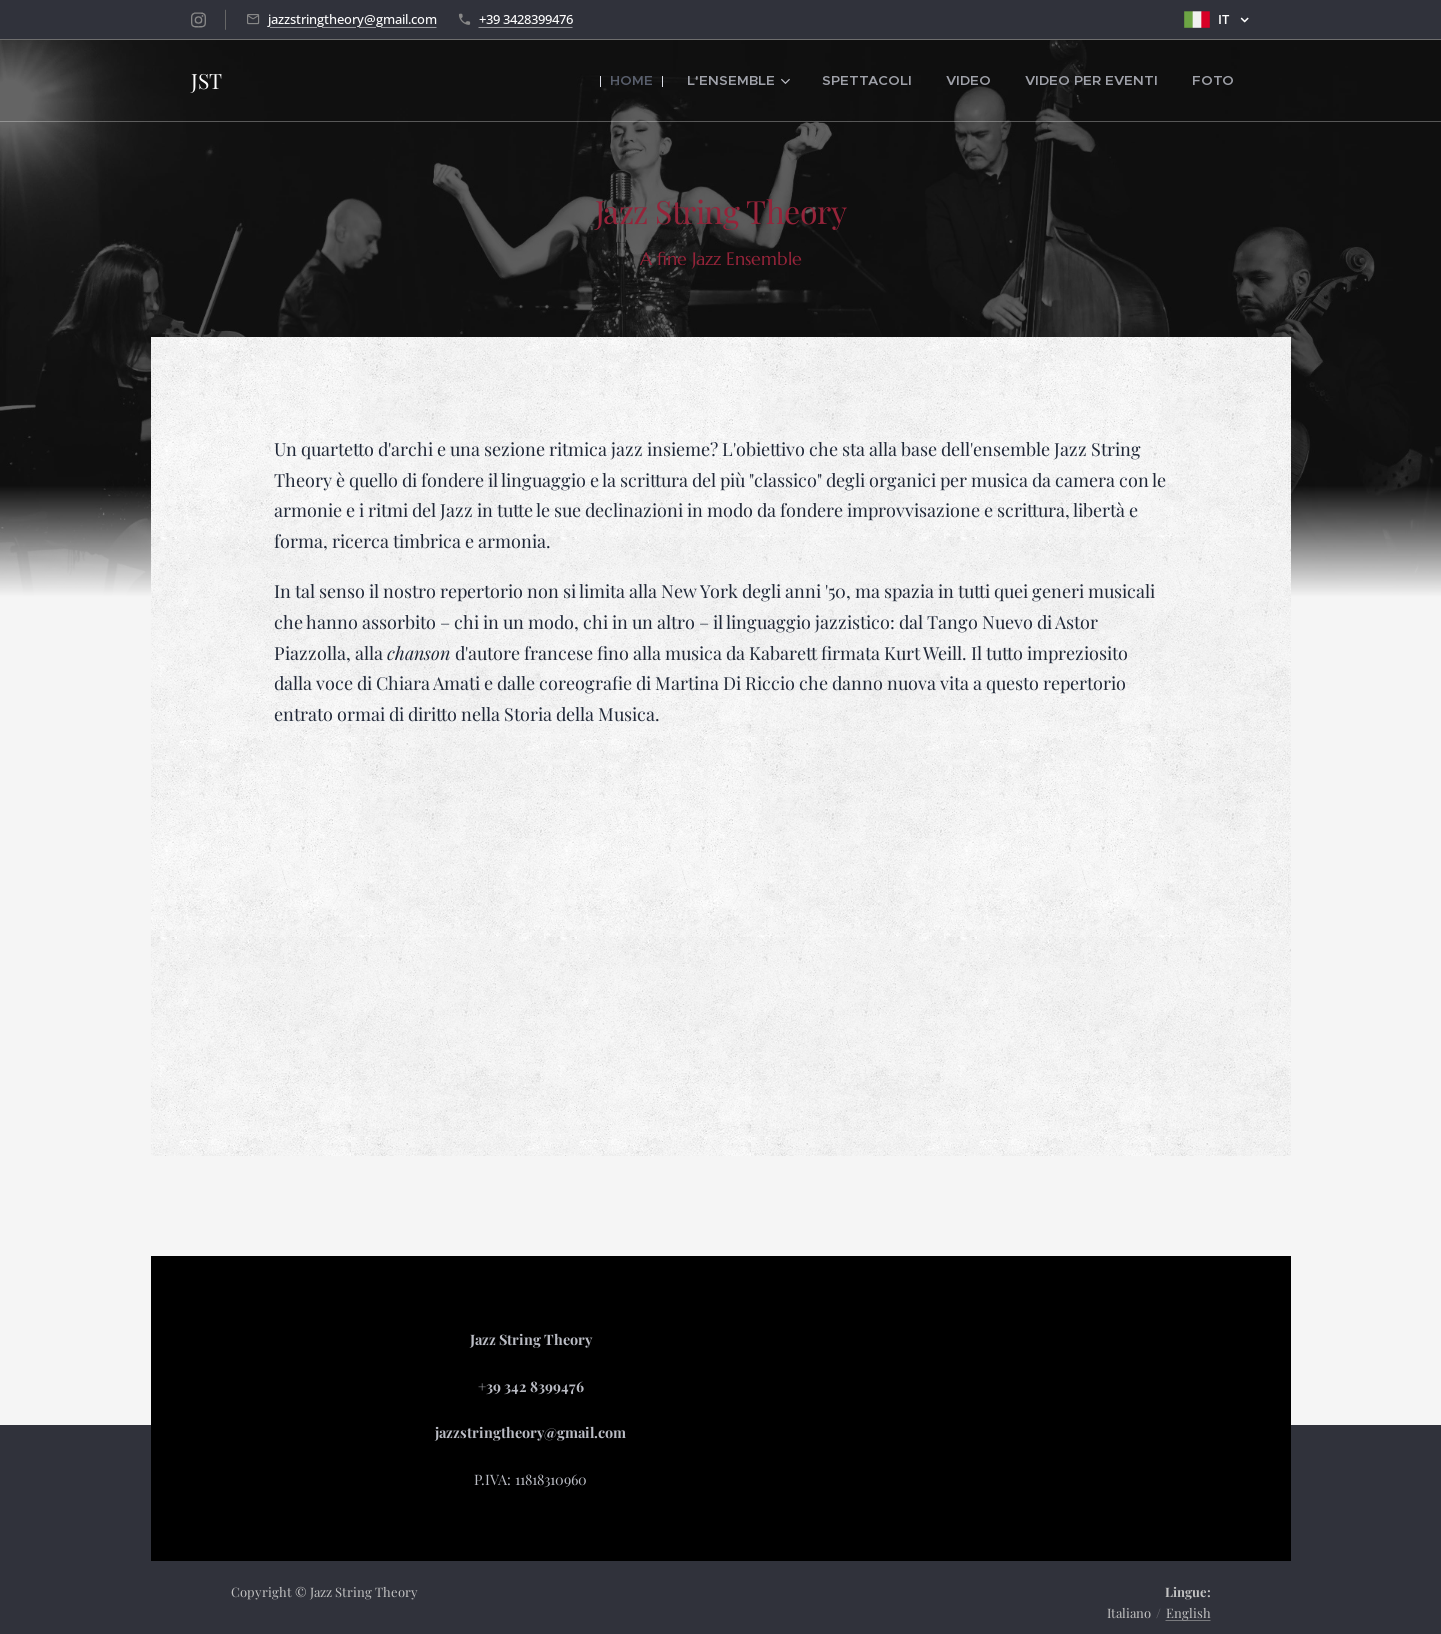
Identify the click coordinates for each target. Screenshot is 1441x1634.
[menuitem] (683, 81)
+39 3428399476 (526, 19)
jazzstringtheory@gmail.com (352, 19)
